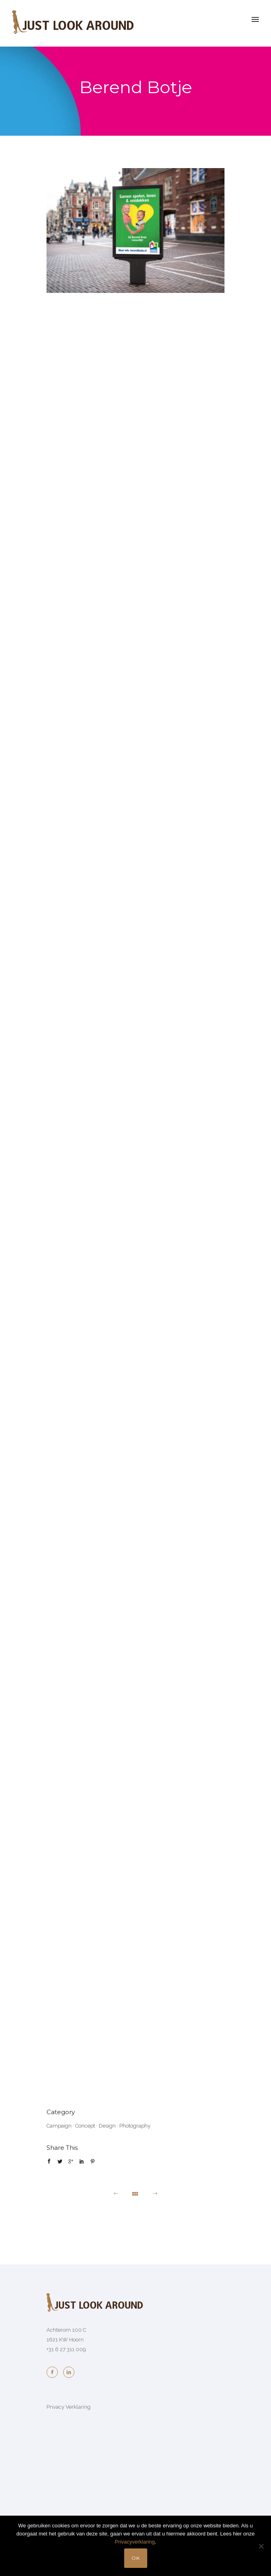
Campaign (59, 2126)
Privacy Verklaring (69, 2407)
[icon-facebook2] (54, 2372)
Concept (85, 2126)
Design (107, 2126)
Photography (134, 2126)
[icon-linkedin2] (68, 2372)
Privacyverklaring (135, 2542)
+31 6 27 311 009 (66, 2349)
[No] (261, 2546)
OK (135, 2558)
